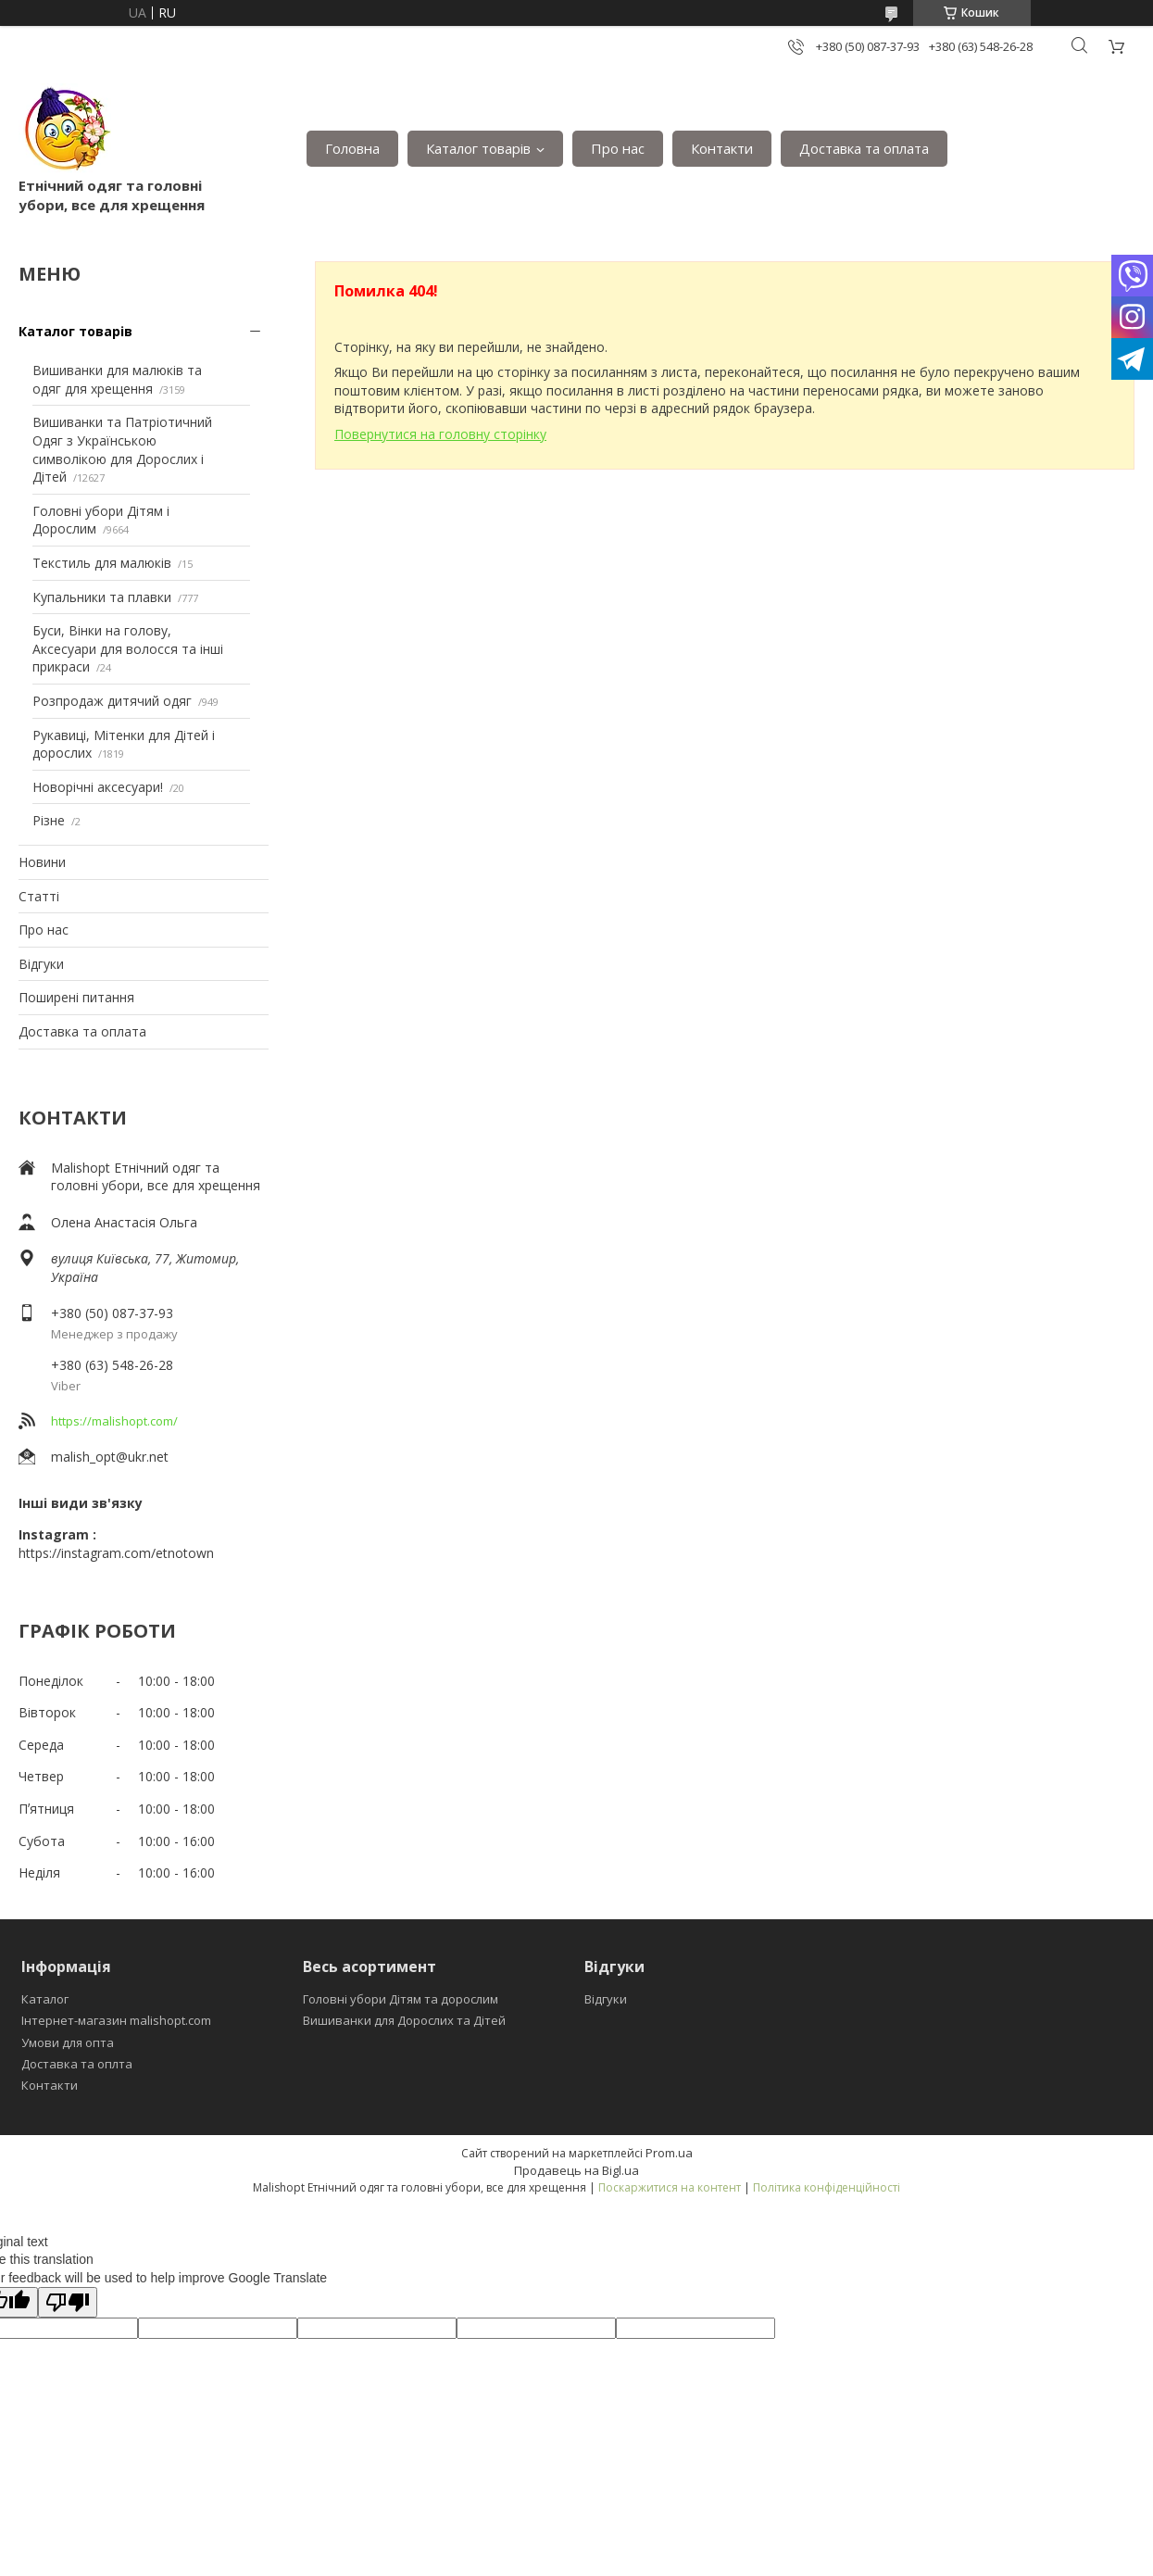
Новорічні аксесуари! (97, 787)
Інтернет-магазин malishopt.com (116, 2020)
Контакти (722, 148)
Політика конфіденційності (826, 2187)
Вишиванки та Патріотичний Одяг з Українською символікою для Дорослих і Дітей (122, 449)
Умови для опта (67, 2042)
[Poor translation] (67, 2302)
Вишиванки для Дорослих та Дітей (404, 2020)
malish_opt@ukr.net (110, 1456)
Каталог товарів (478, 148)
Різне (48, 820)
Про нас (618, 148)
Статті (39, 896)
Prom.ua (669, 2152)
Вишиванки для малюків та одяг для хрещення (117, 379)
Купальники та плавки (101, 597)
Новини (42, 862)
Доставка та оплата (864, 148)
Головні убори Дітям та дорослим (400, 1999)
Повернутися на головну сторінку (440, 434)
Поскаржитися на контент (669, 2187)
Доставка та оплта (76, 2063)
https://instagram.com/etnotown (116, 1553)
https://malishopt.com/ (114, 1421)
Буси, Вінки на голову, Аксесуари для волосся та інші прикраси (127, 648)
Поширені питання (76, 997)
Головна (352, 148)
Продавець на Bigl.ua (576, 2170)
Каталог (45, 1999)
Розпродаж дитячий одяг (112, 701)
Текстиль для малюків (101, 563)
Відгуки (41, 964)
